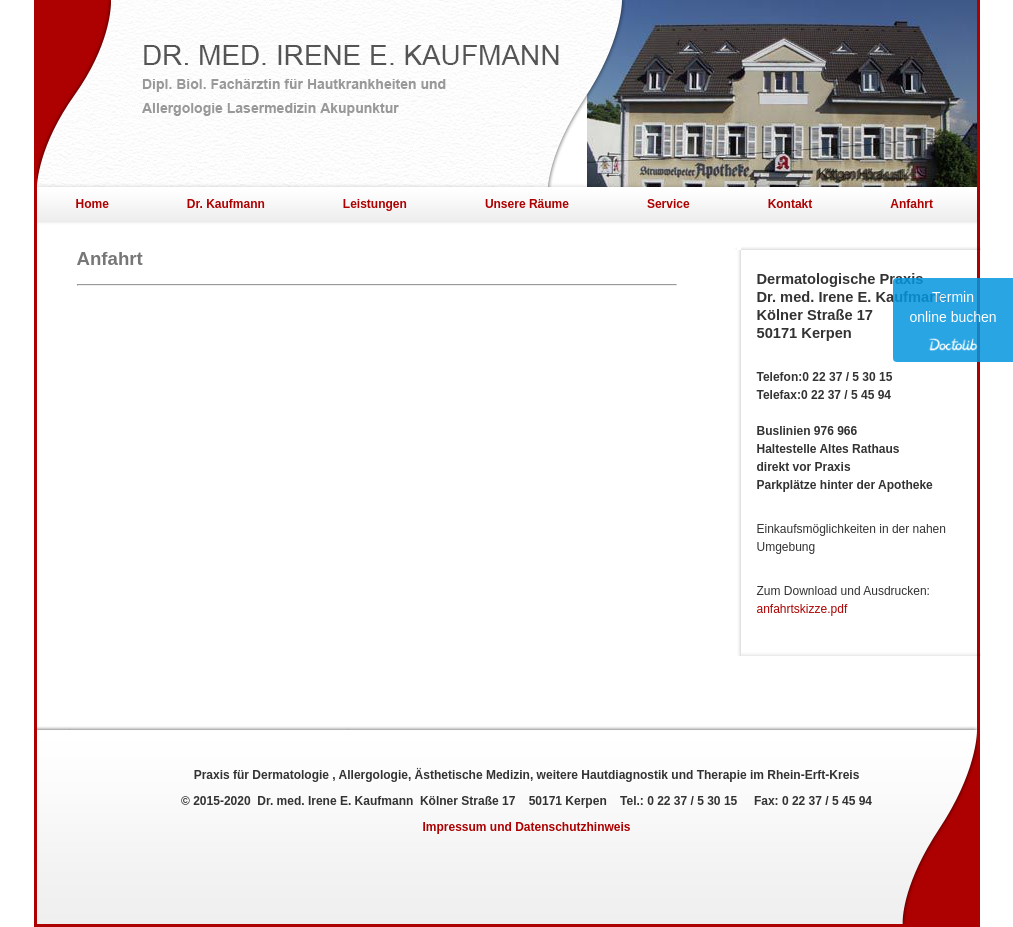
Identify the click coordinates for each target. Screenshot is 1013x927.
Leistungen (375, 204)
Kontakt (790, 204)
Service (668, 204)
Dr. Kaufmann (226, 204)
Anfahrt (911, 204)
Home (92, 204)
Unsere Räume (527, 204)
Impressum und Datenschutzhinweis (526, 827)
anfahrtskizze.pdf (802, 609)
